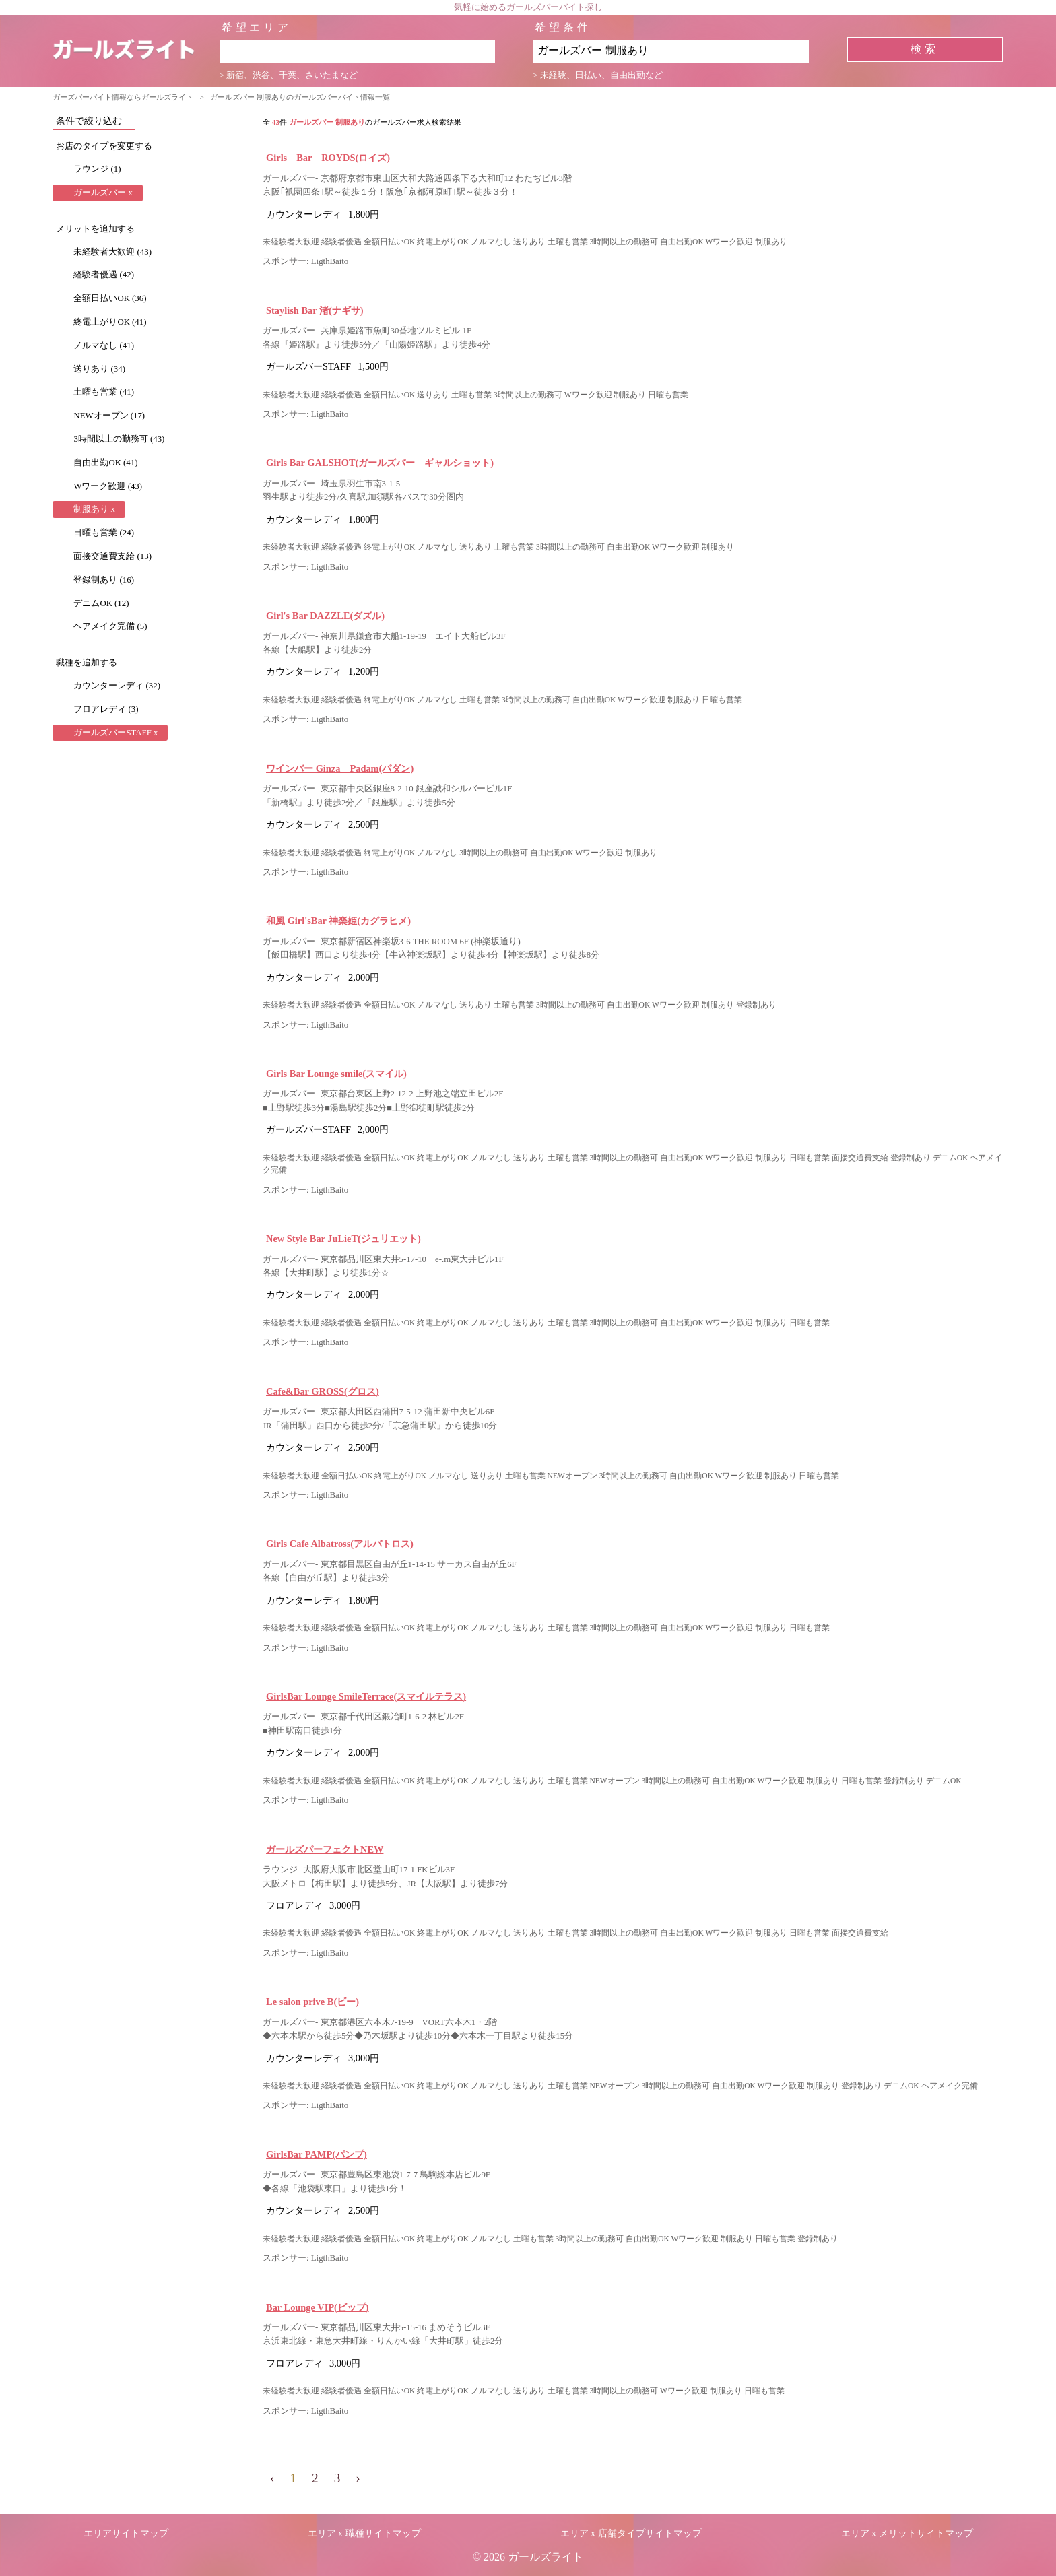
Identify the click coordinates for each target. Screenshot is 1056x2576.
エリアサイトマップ (126, 2533)
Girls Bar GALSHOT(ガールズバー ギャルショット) (380, 462)
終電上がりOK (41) (109, 322)
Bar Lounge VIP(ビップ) (317, 2307)
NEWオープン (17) (109, 415)
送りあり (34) (99, 369)
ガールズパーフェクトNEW (324, 1849)
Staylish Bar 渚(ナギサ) (315, 310)
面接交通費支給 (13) (112, 556)
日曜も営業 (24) (103, 532)
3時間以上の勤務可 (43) (118, 439)
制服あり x (94, 509)
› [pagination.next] (358, 2478)
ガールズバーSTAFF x (115, 732)
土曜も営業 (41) (103, 392)
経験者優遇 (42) (103, 274)
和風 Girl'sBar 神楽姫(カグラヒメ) (338, 920)
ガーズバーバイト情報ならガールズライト (123, 97)
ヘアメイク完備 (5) (110, 626)
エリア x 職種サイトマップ (364, 2533)
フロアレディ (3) (105, 709)
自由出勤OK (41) (105, 462)
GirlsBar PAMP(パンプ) (316, 2154)
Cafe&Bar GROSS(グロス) (322, 1391)
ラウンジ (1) (97, 169)
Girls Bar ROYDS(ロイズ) (328, 157)
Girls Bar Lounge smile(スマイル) (336, 1073)
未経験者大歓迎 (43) (112, 252)
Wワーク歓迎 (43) (107, 486)
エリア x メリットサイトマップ (907, 2533)
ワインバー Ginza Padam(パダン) (340, 768)
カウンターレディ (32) (116, 685)
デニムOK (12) (101, 603)
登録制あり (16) (103, 580)
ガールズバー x (103, 192)
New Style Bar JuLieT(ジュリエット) (343, 1238)
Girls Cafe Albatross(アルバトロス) (340, 1543)
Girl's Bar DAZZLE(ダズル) (325, 615)
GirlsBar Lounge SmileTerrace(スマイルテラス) (366, 1696)
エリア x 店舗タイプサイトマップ (631, 2533)
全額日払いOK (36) (109, 298)
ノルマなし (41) (103, 345)
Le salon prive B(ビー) (312, 2001)
